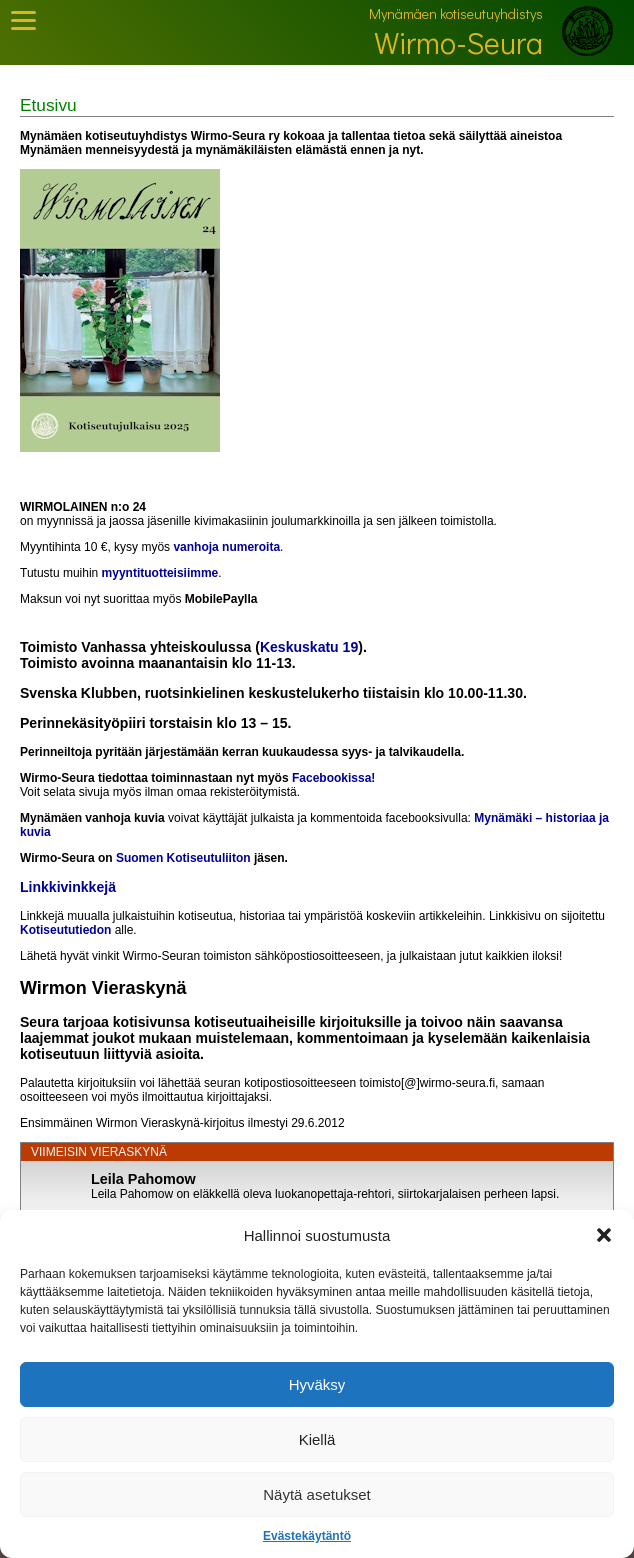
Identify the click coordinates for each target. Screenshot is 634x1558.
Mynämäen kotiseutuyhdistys (456, 13)
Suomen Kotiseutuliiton (183, 858)
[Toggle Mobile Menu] (23, 20)
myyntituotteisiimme (160, 573)
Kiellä (317, 1439)
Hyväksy (317, 1384)
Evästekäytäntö (307, 1536)
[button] (604, 1235)
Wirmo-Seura (458, 42)
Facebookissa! (333, 778)
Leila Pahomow (143, 1179)
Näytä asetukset (317, 1494)
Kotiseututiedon (65, 930)
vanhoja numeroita (226, 547)
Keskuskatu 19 (309, 647)
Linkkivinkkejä (68, 887)
